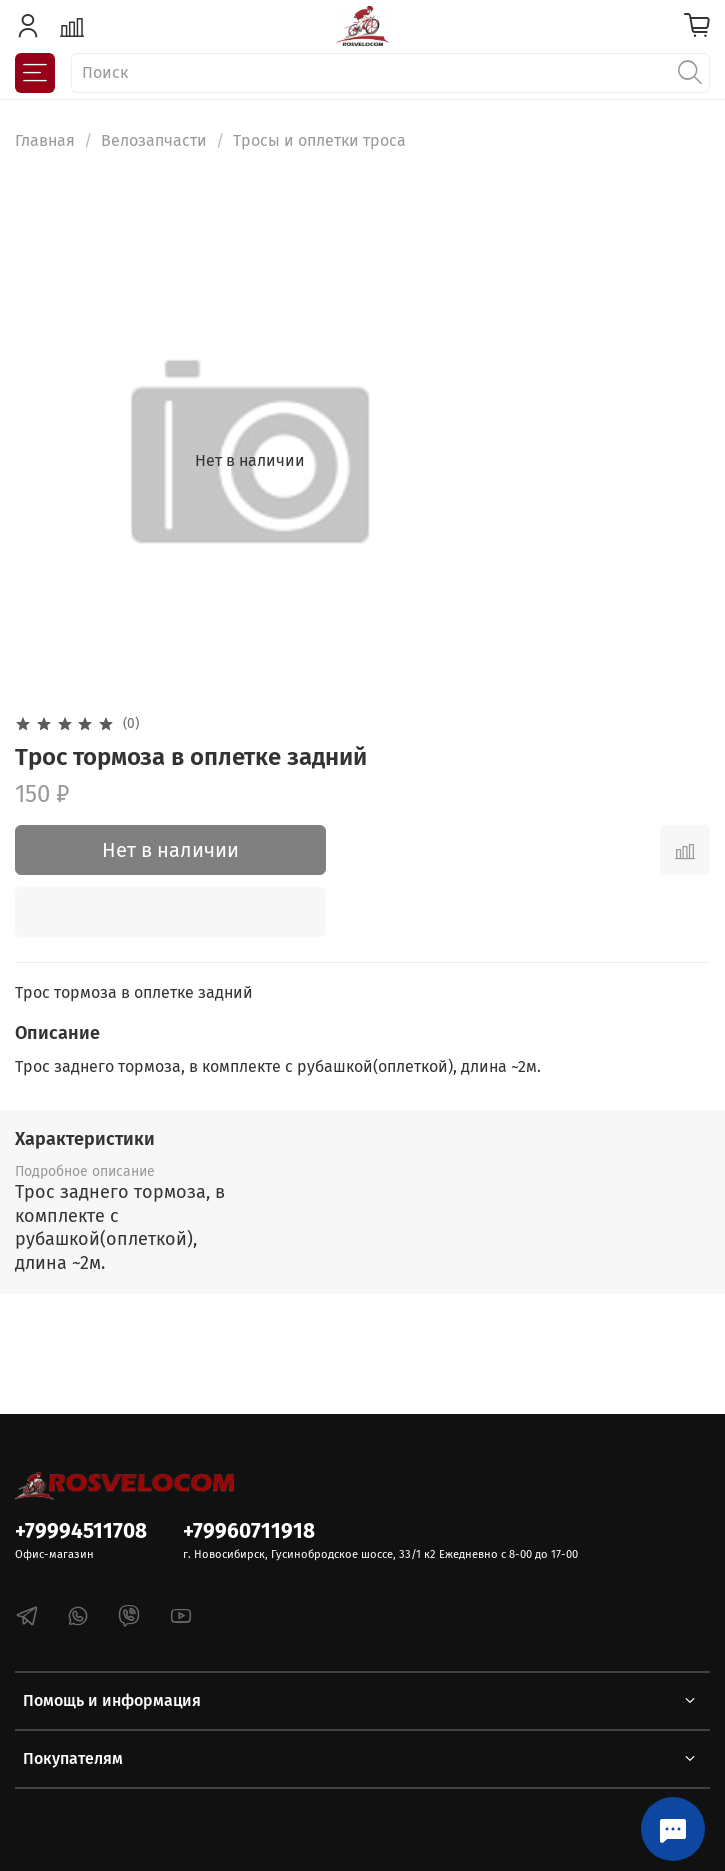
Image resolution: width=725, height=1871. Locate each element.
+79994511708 (81, 1531)
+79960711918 (249, 1531)
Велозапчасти (154, 140)
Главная (45, 140)
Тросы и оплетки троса (319, 140)
